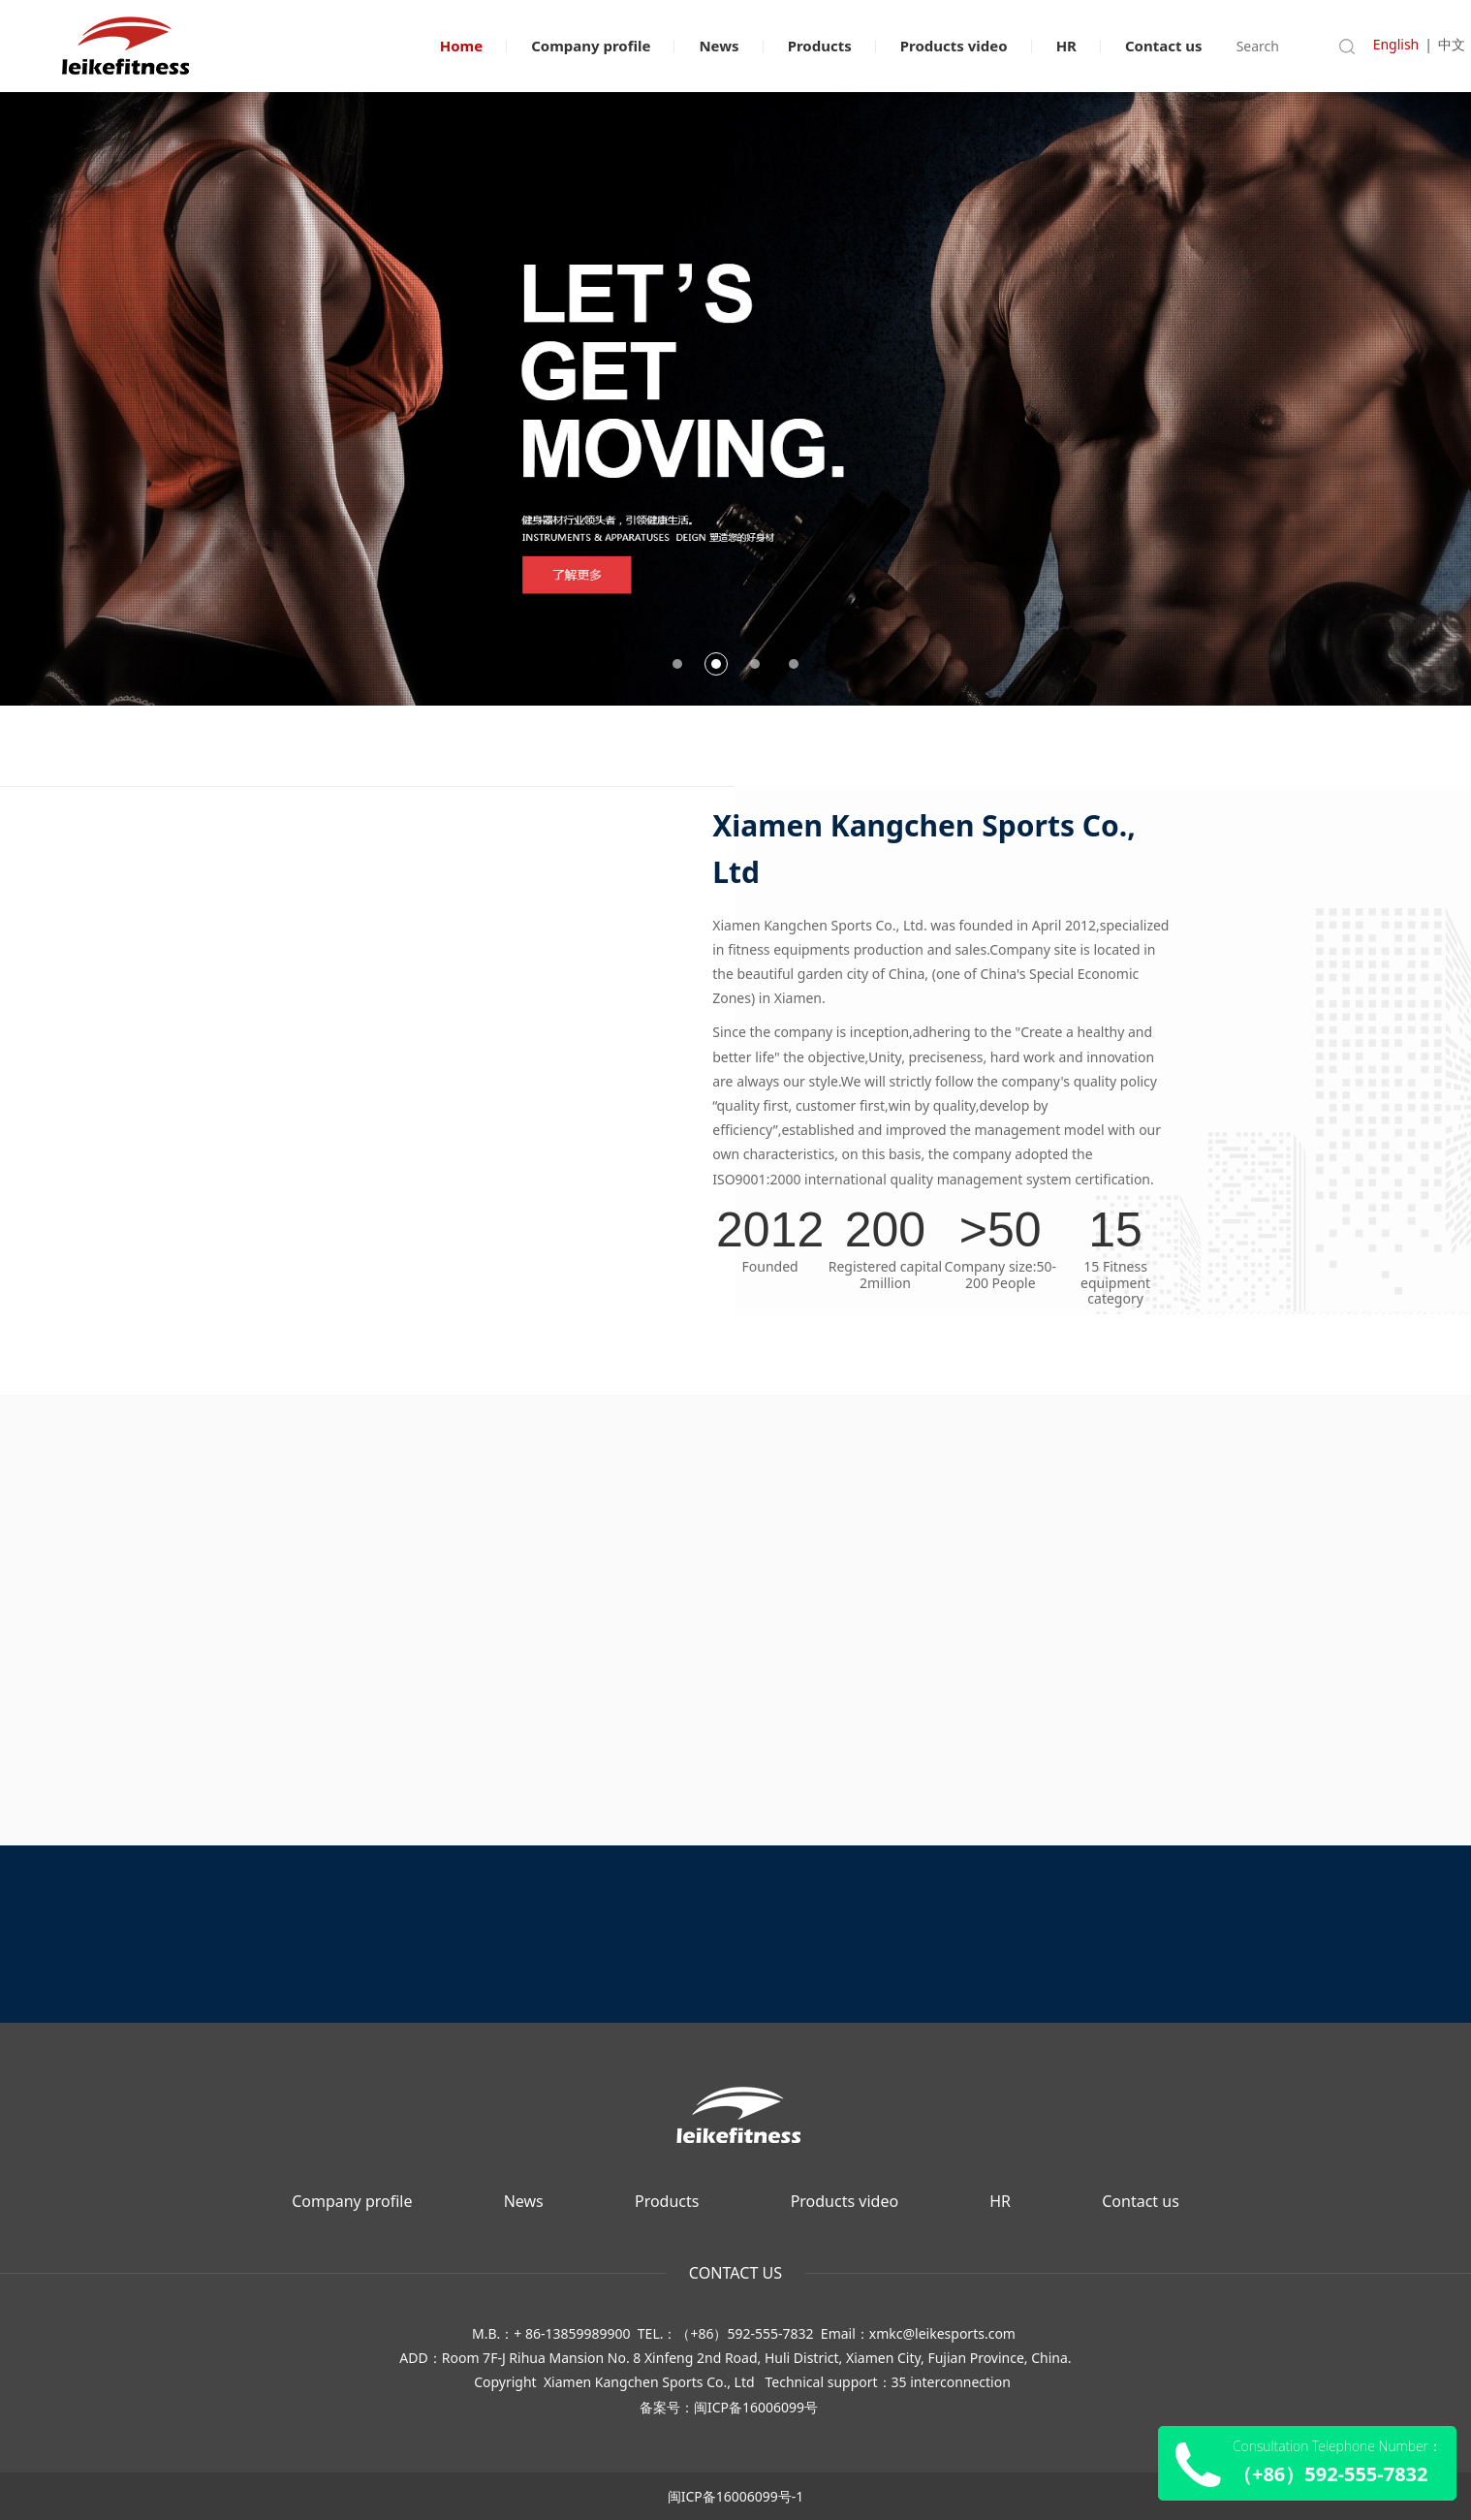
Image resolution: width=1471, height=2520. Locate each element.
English (1396, 44)
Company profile (590, 45)
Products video (954, 45)
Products (820, 45)
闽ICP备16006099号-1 (736, 2496)
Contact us (1164, 45)
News (718, 45)
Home (461, 45)
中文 (1451, 44)
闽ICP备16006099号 (756, 2407)
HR (1066, 45)
